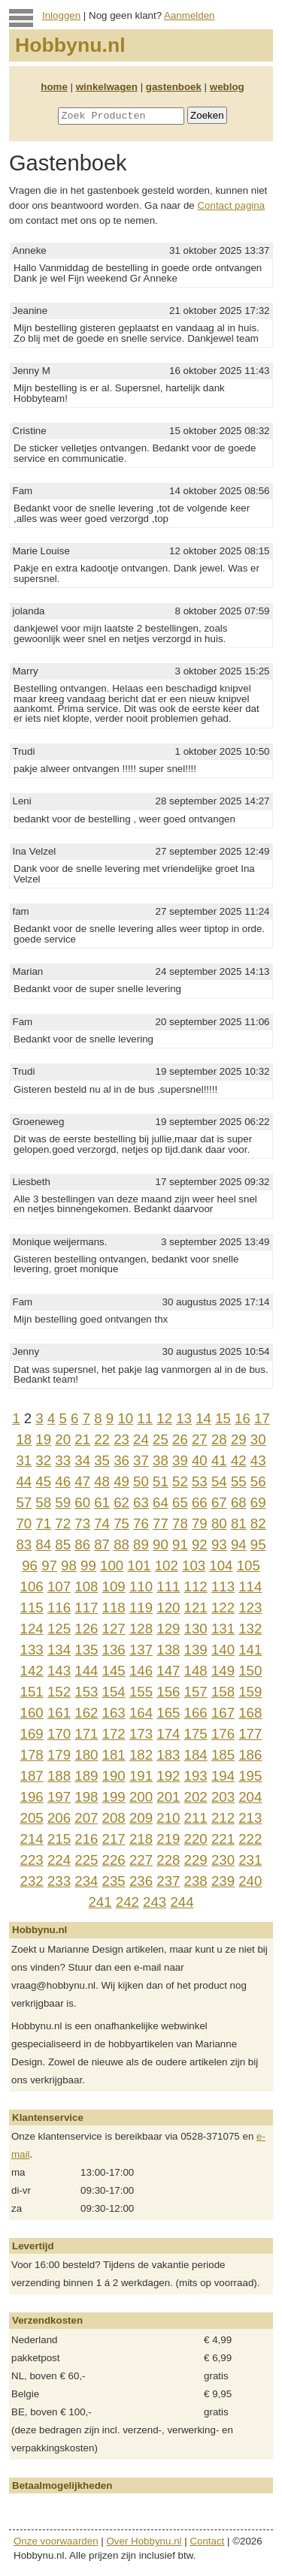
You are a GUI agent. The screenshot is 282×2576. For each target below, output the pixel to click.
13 (184, 1418)
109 (114, 1586)
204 (250, 1797)
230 (223, 1860)
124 (32, 1628)
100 (111, 1565)
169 (32, 1734)
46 (63, 1481)
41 (219, 1460)
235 (114, 1881)
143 (59, 1671)
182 (141, 1755)
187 (32, 1776)
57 (24, 1502)
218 (141, 1839)
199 (114, 1797)
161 (59, 1713)
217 (114, 1839)
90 (160, 1544)
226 (114, 1860)
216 (86, 1839)
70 (24, 1523)
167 (223, 1713)
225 (86, 1860)
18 (24, 1439)
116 (59, 1607)
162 (86, 1713)
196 (32, 1797)
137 (141, 1650)
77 (160, 1523)
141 (250, 1650)
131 (223, 1628)
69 (258, 1502)
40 (200, 1460)
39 (180, 1460)
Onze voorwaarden (56, 2541)
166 (196, 1713)
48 (102, 1481)
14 (203, 1418)
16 (242, 1418)
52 (180, 1481)
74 (102, 1523)
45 (43, 1481)
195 (250, 1776)
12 (164, 1418)
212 (223, 1818)
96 (30, 1565)
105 (248, 1565)
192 (168, 1776)
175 (196, 1734)
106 (32, 1586)
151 (32, 1692)
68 (239, 1502)
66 (200, 1502)
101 (138, 1565)
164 (141, 1713)
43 (258, 1460)
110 (141, 1586)
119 (141, 1607)
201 (168, 1797)
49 (121, 1481)
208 (114, 1818)
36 (121, 1460)
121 (196, 1607)
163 (114, 1713)
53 (200, 1481)
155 (141, 1692)
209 (141, 1818)
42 (239, 1460)
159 (250, 1692)
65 (180, 1502)
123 (250, 1607)
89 (141, 1544)
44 (24, 1481)
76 (141, 1523)
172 (114, 1734)
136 (114, 1650)
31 (24, 1460)
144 (86, 1671)
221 (223, 1839)
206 (59, 1818)
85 (63, 1544)
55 (239, 1481)
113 (223, 1586)
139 (196, 1650)
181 (114, 1755)
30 (258, 1439)
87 (102, 1544)
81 (239, 1523)
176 (223, 1734)
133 (32, 1650)
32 (43, 1460)
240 (250, 1881)
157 (196, 1692)
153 (86, 1692)
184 (196, 1755)
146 (141, 1671)
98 (69, 1565)
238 (196, 1881)
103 (193, 1565)
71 (43, 1523)
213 (250, 1818)
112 (196, 1586)
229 (196, 1860)
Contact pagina (231, 205)
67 (219, 1502)
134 (59, 1650)
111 (168, 1586)
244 (181, 1902)
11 (145, 1418)
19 (43, 1439)
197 (59, 1797)
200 (141, 1797)
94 (239, 1544)
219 (168, 1839)
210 (168, 1818)
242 (127, 1902)
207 (86, 1818)
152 (59, 1692)
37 (141, 1460)
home (54, 86)
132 (250, 1628)
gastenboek (174, 86)
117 (86, 1607)
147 (168, 1671)
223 (32, 1860)
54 (219, 1481)
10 (125, 1418)
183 (168, 1755)
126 (86, 1628)
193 (196, 1776)
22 (102, 1439)
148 (196, 1671)
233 (59, 1881)
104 (220, 1565)
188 (59, 1776)
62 (121, 1502)
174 (168, 1734)
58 (43, 1502)
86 (82, 1544)
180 (86, 1755)
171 (86, 1734)
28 (219, 1439)
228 (168, 1860)
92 (200, 1544)
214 (32, 1839)
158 (223, 1692)
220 (196, 1839)
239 (223, 1881)
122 (223, 1607)
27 (200, 1439)
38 (160, 1460)
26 (180, 1439)
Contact (207, 2541)
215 (59, 1839)
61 (102, 1502)
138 (168, 1650)
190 (114, 1776)
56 (258, 1481)
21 (82, 1439)
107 (59, 1586)
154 (114, 1692)
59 (63, 1502)
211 (196, 1818)
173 (141, 1734)
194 (223, 1776)
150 (250, 1671)
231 (250, 1860)
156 (168, 1692)
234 (86, 1881)
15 (223, 1418)
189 (86, 1776)
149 (223, 1671)
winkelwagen (107, 86)
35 (102, 1460)
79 (200, 1523)
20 (63, 1439)
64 (160, 1502)
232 (32, 1881)
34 (82, 1460)
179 (59, 1755)
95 (258, 1544)
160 (32, 1713)
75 (121, 1523)
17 (262, 1418)
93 (219, 1544)
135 (86, 1650)
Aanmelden (189, 15)
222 (250, 1839)
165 (168, 1713)
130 (196, 1628)
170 (59, 1734)
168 (250, 1713)
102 (166, 1565)
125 (59, 1628)
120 (168, 1607)
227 (141, 1860)
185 (223, 1755)
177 (250, 1734)
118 (114, 1607)
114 (250, 1586)
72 (63, 1523)
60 (82, 1502)
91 (180, 1544)
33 (63, 1460)
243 (154, 1902)
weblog (227, 86)
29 (239, 1439)
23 (121, 1439)
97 (49, 1565)
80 (219, 1523)
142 (32, 1671)
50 (141, 1481)
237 (168, 1881)
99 (88, 1565)
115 (32, 1607)
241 (99, 1902)
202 (196, 1797)
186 (250, 1755)
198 (86, 1797)
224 (59, 1860)
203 (223, 1797)
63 (141, 1502)
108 (86, 1586)
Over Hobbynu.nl (144, 2541)
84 (43, 1544)
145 (114, 1671)
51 (160, 1481)
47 (82, 1481)
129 (168, 1628)
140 (223, 1650)
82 (258, 1523)
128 (141, 1628)
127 (114, 1628)
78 (180, 1523)
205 (32, 1818)
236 (141, 1881)
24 (141, 1439)
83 (24, 1544)
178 (32, 1755)
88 (121, 1544)
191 (141, 1776)
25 (160, 1439)
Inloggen (61, 15)
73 (82, 1523)
